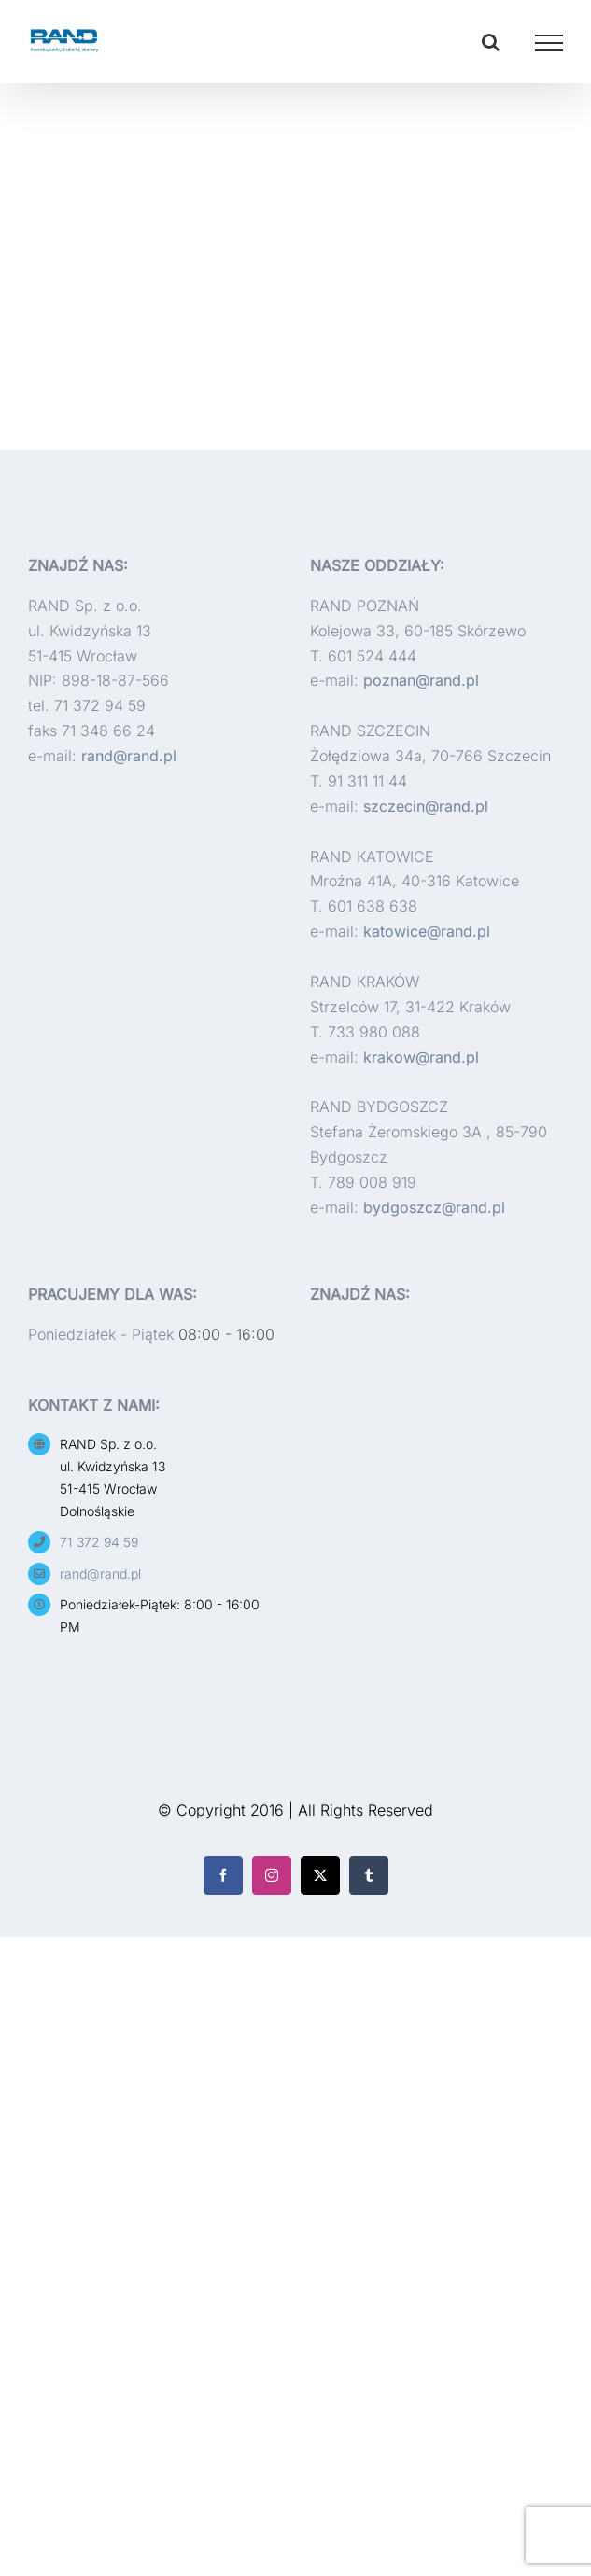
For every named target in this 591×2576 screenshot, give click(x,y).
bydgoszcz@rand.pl (434, 1207)
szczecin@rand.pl (425, 806)
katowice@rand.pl (426, 931)
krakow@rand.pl (421, 1057)
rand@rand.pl (128, 755)
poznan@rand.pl (421, 680)
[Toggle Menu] (549, 43)
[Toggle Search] (491, 42)
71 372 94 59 (99, 1542)
